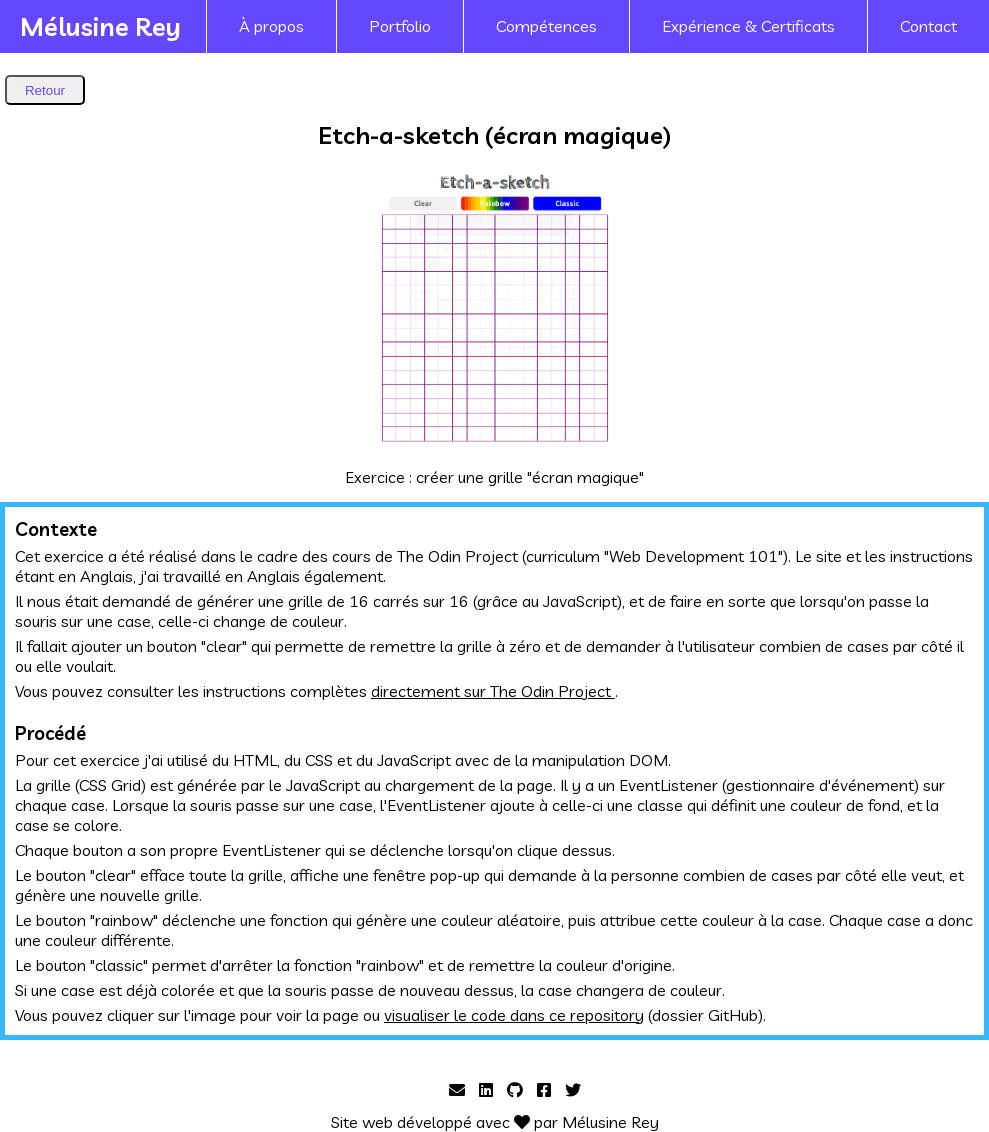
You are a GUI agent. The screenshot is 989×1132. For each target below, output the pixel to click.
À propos (271, 26)
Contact (928, 26)
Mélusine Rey (100, 26)
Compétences (546, 26)
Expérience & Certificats (748, 26)
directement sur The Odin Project (493, 691)
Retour (45, 90)
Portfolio (400, 26)
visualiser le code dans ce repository (514, 1015)
